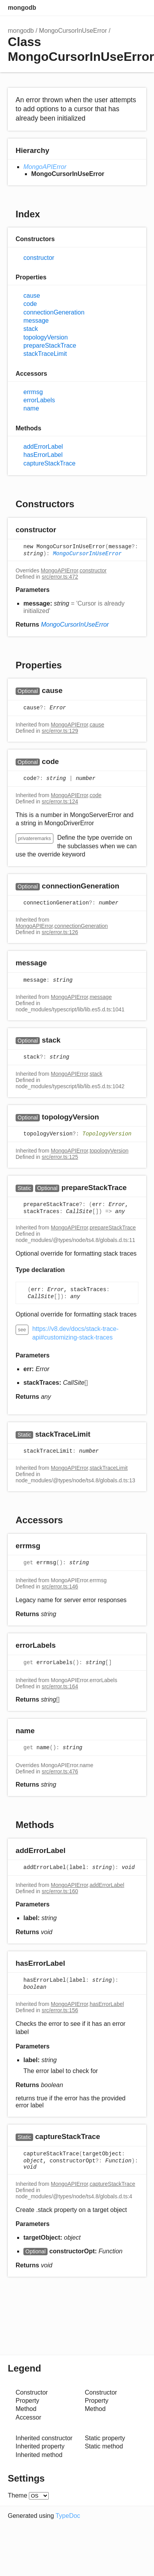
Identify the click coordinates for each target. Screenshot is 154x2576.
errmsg (33, 392)
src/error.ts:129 (60, 731)
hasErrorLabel (43, 454)
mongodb (22, 7)
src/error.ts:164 (60, 1686)
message (36, 320)
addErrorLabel (43, 446)
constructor (38, 257)
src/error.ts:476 (60, 1771)
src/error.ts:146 (60, 1586)
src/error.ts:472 (60, 577)
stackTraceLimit (45, 353)
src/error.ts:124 (60, 801)
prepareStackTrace (49, 345)
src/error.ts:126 (60, 932)
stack (30, 328)
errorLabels (39, 400)
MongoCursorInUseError (73, 30)
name (31, 408)
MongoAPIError (44, 166)
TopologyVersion (106, 1134)
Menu (138, 8)
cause (31, 295)
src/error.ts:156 (60, 2010)
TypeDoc (67, 2515)
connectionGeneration (54, 312)
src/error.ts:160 (60, 1891)
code (30, 303)
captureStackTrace (49, 463)
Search (107, 8)
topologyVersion (45, 337)
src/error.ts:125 (60, 1157)
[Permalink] (63, 530)
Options (123, 8)
